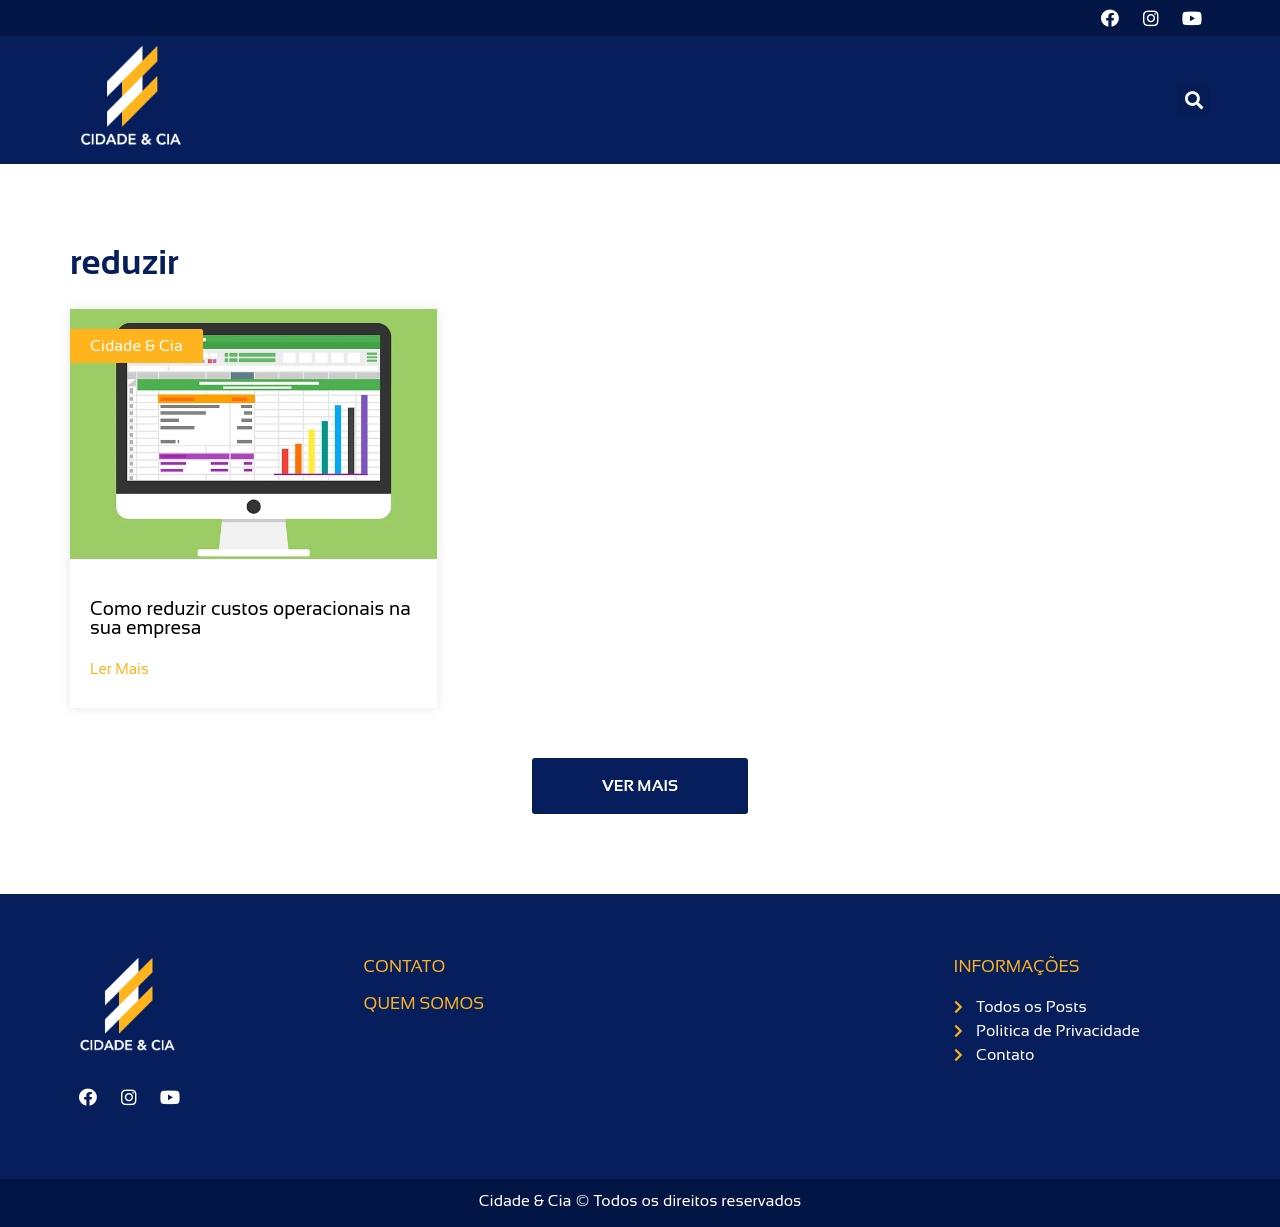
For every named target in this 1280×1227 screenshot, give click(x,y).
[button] (1193, 99)
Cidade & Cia (136, 345)
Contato (405, 966)
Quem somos (424, 1003)
